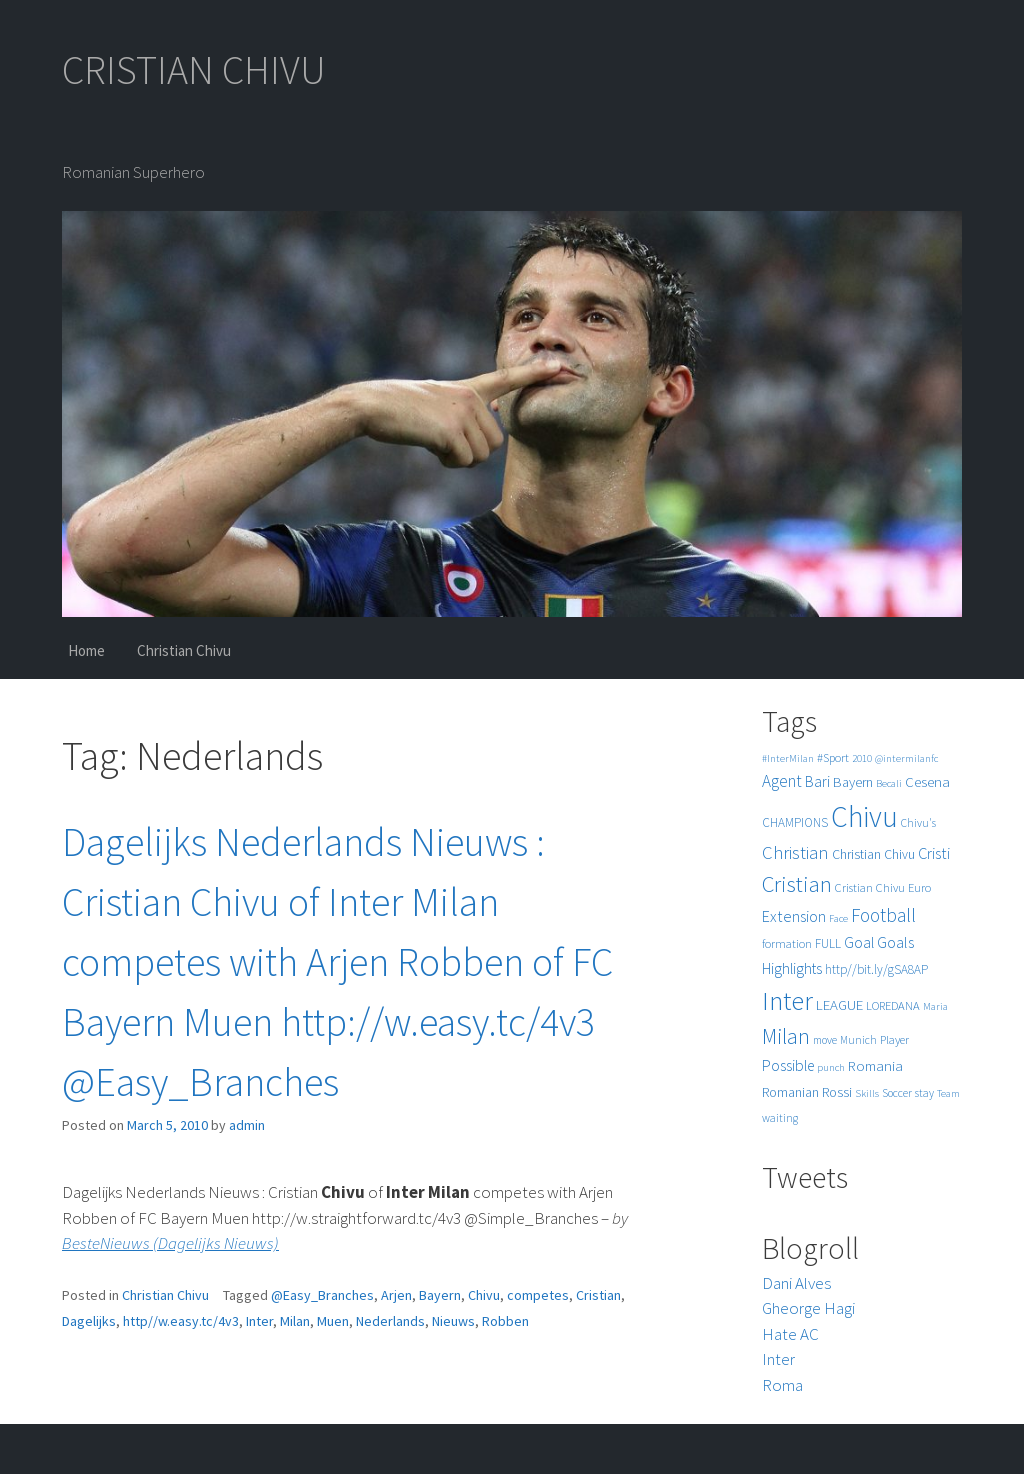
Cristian (598, 1295)
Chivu (484, 1295)
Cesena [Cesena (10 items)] (927, 781)
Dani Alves (796, 1283)
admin (247, 1125)
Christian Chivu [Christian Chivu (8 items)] (873, 854)
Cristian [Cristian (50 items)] (797, 883)
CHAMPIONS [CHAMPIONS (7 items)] (795, 822)
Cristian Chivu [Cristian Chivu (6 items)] (870, 887)
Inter (259, 1321)
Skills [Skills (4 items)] (867, 1093)
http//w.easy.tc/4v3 (181, 1321)
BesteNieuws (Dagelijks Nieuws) (170, 1243)
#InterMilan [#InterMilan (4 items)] (788, 758)
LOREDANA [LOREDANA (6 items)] (893, 1005)
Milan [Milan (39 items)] (786, 1036)
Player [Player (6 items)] (894, 1039)
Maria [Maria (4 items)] (935, 1006)
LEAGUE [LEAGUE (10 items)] (839, 1004)
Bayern (440, 1295)
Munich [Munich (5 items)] (858, 1040)
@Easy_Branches (322, 1295)
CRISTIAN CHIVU (194, 70)
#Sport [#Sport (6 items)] (833, 757)
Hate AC (790, 1334)
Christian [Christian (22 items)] (795, 852)
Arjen (396, 1295)
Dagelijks (89, 1321)
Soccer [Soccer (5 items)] (897, 1093)
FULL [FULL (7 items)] (828, 943)
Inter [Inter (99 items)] (787, 1000)
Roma (782, 1385)
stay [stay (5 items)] (924, 1093)
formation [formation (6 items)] (787, 943)
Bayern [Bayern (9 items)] (853, 782)
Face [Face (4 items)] (838, 918)
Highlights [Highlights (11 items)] (792, 968)
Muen (333, 1321)
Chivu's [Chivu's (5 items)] (918, 823)
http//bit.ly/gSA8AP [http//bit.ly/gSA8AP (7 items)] (876, 969)
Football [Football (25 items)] (883, 915)
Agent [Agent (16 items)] (782, 781)
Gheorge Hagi (808, 1308)
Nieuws (453, 1321)
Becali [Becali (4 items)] (889, 783)
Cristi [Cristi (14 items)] (934, 853)
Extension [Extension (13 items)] (794, 916)
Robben (505, 1321)
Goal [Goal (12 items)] (859, 942)
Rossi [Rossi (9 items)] (837, 1092)
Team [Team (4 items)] (948, 1093)
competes (538, 1295)
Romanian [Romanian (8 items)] (790, 1092)
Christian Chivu (184, 650)
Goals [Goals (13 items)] (895, 942)
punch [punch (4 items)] (831, 1067)
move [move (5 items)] (825, 1040)
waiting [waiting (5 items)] (780, 1118)
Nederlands (390, 1321)
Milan (295, 1321)
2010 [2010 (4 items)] (862, 758)
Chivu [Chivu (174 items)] (864, 816)
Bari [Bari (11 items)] (817, 781)
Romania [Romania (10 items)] (875, 1065)
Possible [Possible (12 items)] (788, 1065)
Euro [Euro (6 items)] (919, 887)
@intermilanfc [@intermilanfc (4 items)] (906, 758)
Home (86, 650)
